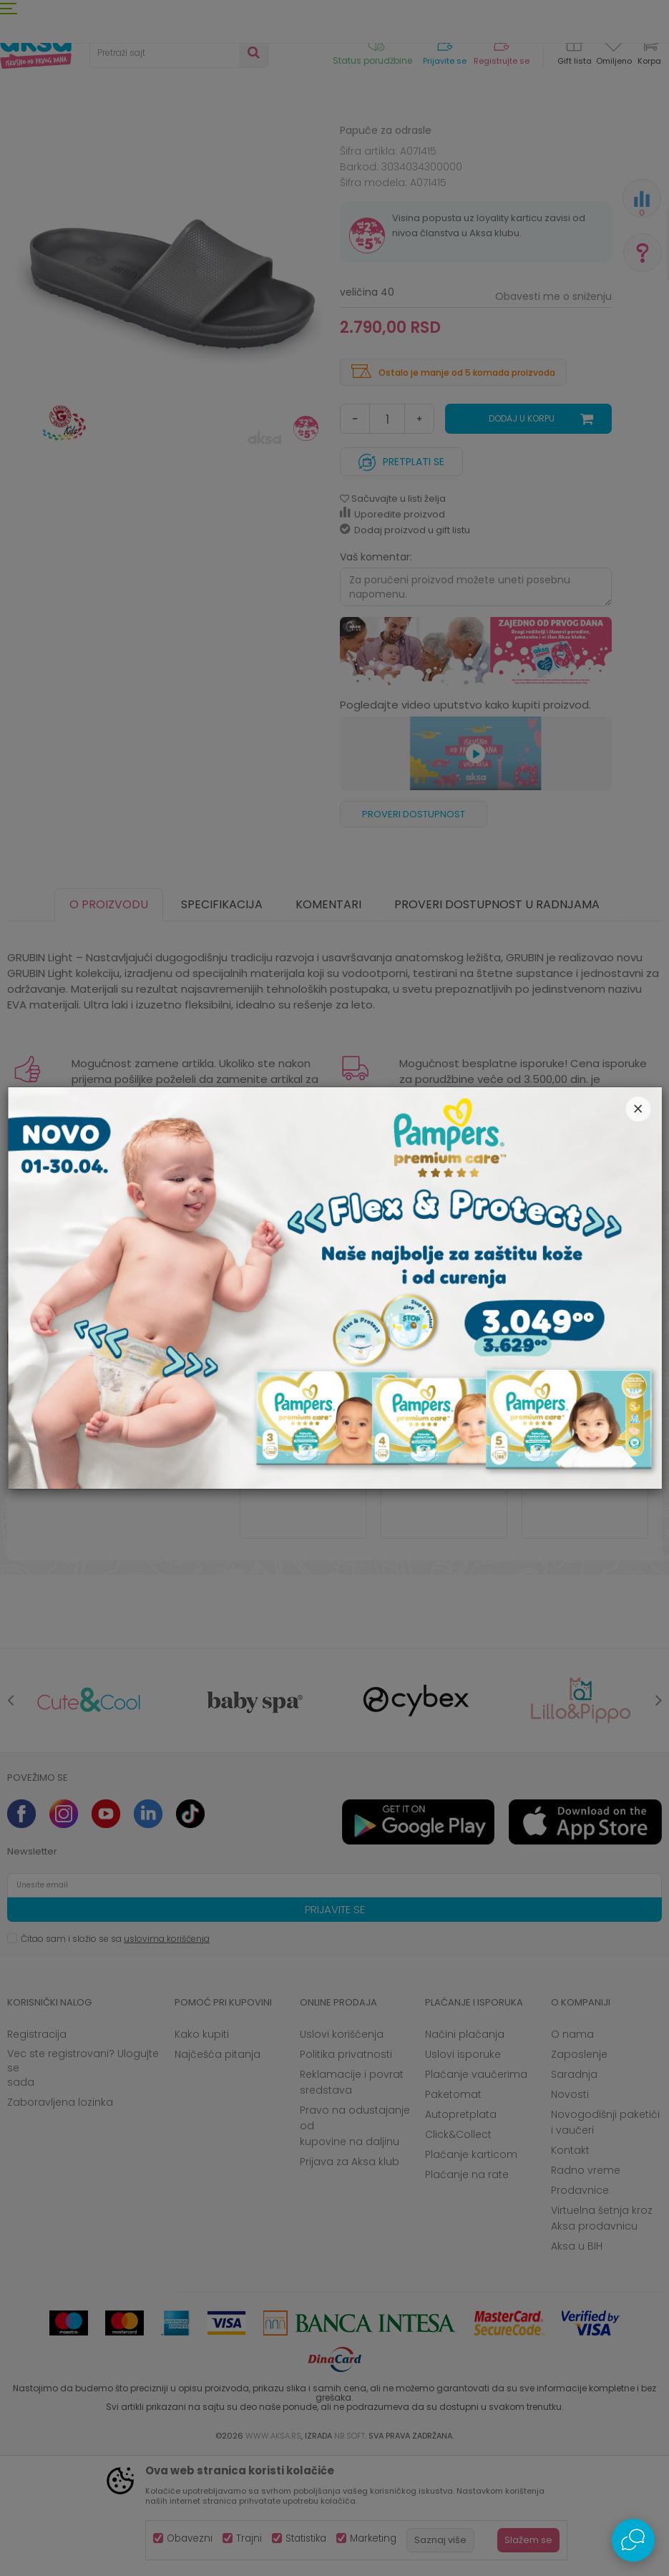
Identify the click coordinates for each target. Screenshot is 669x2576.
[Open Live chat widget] (633, 2540)
